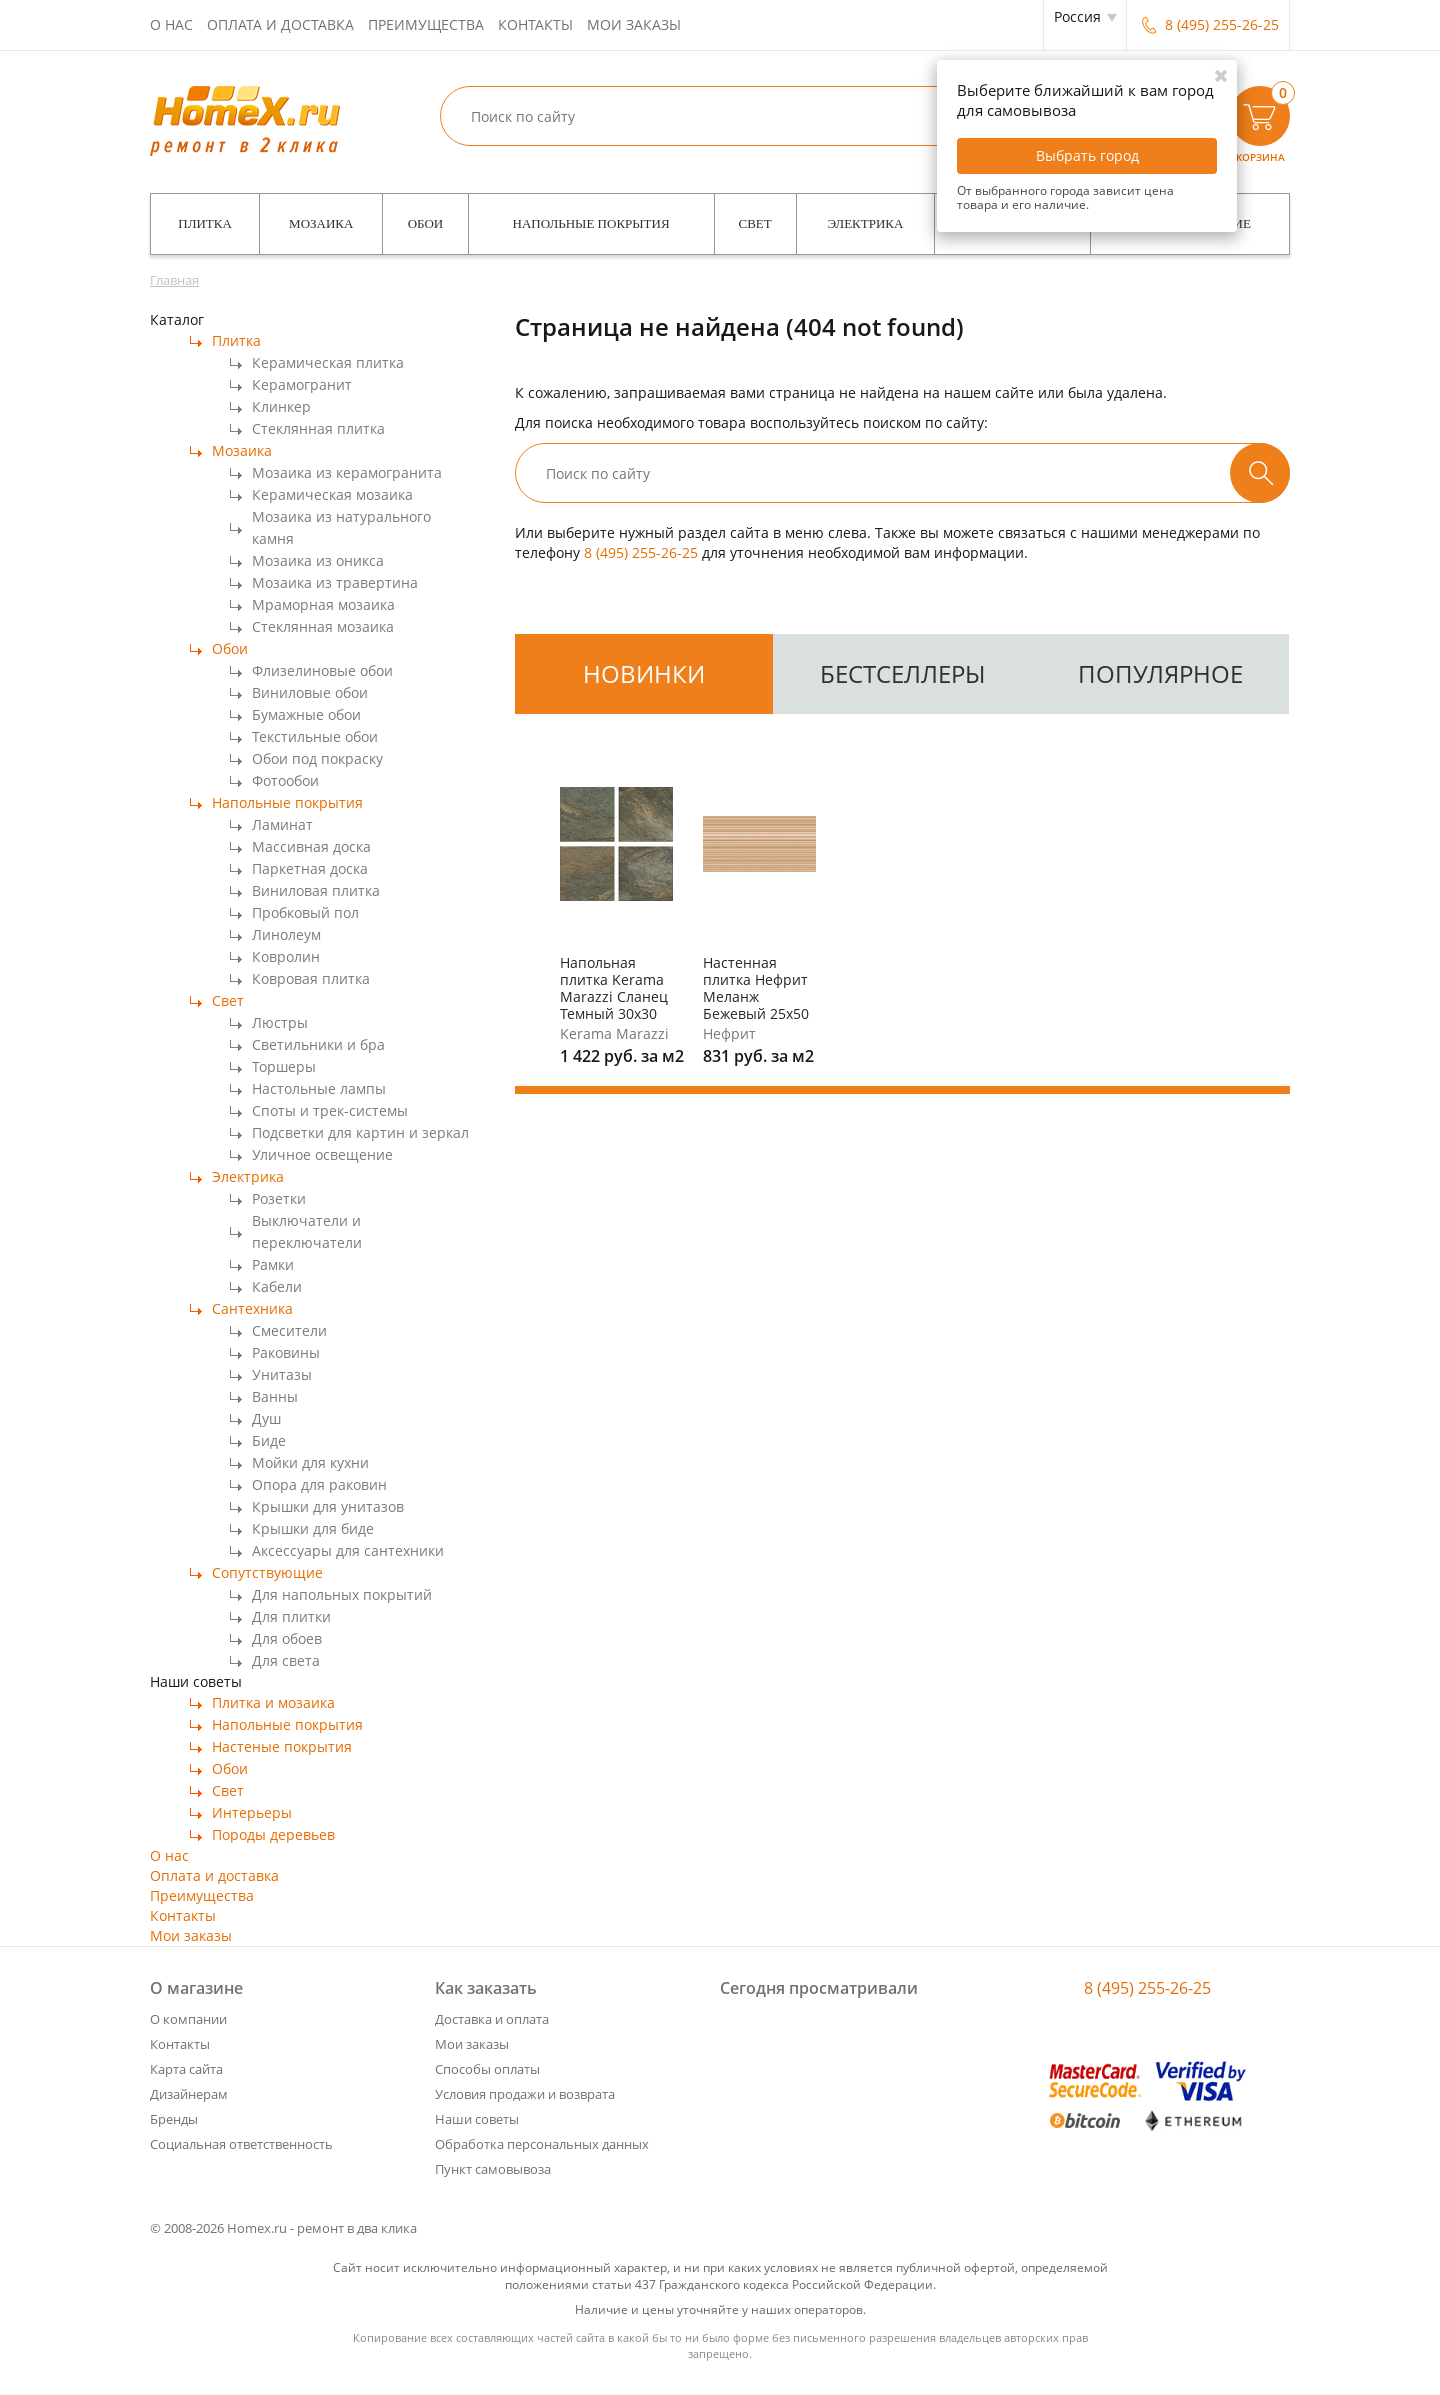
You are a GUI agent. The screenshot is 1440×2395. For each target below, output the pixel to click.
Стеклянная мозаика (323, 626)
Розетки (279, 1198)
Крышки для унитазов (328, 1506)
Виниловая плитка (316, 890)
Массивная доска (311, 846)
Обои (426, 223)
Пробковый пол (305, 912)
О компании (188, 2019)
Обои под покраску (317, 758)
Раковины (286, 1352)
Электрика (866, 223)
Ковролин (286, 956)
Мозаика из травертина (335, 582)
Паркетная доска (310, 868)
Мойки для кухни (310, 1462)
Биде (269, 1440)
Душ (266, 1418)
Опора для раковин (319, 1484)
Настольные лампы (319, 1088)
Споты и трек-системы (330, 1110)
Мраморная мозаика (323, 604)
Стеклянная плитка (318, 428)
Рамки (273, 1264)
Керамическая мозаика (332, 494)
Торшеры (284, 1066)
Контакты (535, 24)
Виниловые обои (310, 692)
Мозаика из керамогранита (347, 472)
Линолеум (286, 934)
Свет (755, 223)
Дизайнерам (189, 2094)
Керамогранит (302, 384)
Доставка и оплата (492, 2019)
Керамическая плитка (328, 362)
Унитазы (282, 1374)
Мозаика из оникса (318, 560)
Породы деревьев (273, 1834)
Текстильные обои (315, 736)
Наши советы (477, 2119)
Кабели (277, 1286)
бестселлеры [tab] (902, 673)
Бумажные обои (306, 714)
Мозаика (321, 223)
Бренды (174, 2119)
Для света (286, 1660)
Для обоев (287, 1638)
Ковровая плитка (311, 978)
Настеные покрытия (282, 1746)
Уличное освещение (322, 1154)
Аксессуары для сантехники (348, 1550)
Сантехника (252, 1308)
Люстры (280, 1022)
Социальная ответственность (241, 2144)
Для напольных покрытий (342, 1594)
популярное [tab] (1160, 673)
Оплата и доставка (280, 24)
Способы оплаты (487, 2069)
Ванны (275, 1396)
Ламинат (282, 824)
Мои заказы (634, 24)
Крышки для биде (313, 1528)
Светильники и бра (318, 1044)
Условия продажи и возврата (525, 2094)
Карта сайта (186, 2069)
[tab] (644, 674)
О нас (171, 24)
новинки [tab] (644, 673)
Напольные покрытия (591, 223)
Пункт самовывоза (493, 2169)
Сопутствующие (267, 1572)
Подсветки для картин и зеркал (360, 1132)
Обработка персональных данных (542, 2144)
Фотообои (285, 780)
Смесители (289, 1330)
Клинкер (281, 406)
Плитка (205, 223)
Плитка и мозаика (273, 1702)
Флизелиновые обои (322, 670)
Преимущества (426, 24)
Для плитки (291, 1616)
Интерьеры (252, 1812)
